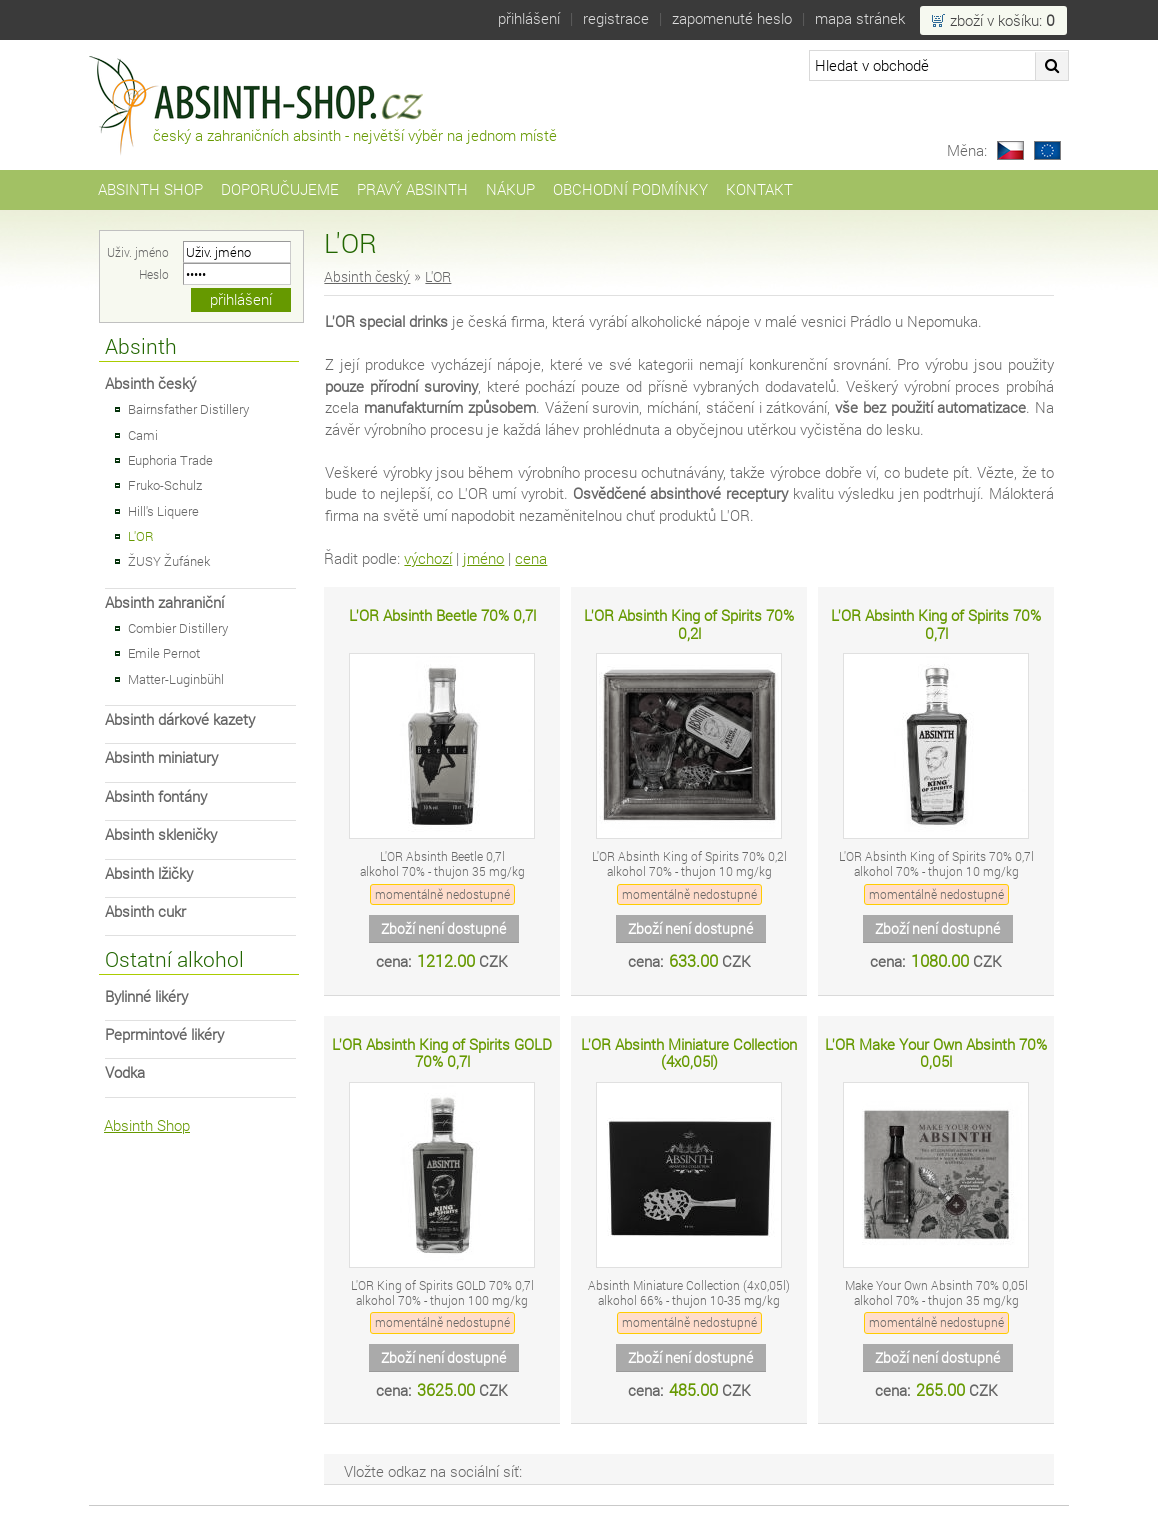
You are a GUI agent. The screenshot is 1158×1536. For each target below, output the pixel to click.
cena (531, 558)
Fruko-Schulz (165, 485)
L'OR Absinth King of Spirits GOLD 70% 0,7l (442, 1053)
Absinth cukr (145, 911)
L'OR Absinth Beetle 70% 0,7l (442, 615)
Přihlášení (529, 18)
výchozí (428, 558)
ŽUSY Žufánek (169, 561)
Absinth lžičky (149, 873)
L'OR (141, 536)
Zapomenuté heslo (732, 18)
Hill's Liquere (163, 511)
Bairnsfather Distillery (188, 409)
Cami (143, 435)
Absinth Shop (150, 189)
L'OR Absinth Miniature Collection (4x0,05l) (689, 1053)
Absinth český (150, 383)
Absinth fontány (156, 796)
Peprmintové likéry (164, 1034)
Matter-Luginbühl (176, 679)
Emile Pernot (164, 653)
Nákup (510, 189)
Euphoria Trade (170, 460)
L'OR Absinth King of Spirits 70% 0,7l (936, 624)
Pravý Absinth (412, 189)
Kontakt (759, 189)
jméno (483, 558)
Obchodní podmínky (630, 189)
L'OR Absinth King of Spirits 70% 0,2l (689, 624)
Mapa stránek (860, 18)
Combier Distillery (178, 628)
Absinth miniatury (161, 757)
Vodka (125, 1072)
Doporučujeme (280, 189)
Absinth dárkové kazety (180, 719)
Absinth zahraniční (164, 602)
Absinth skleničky (161, 834)
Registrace (616, 18)
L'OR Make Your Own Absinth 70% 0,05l (936, 1053)
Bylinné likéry (146, 996)
